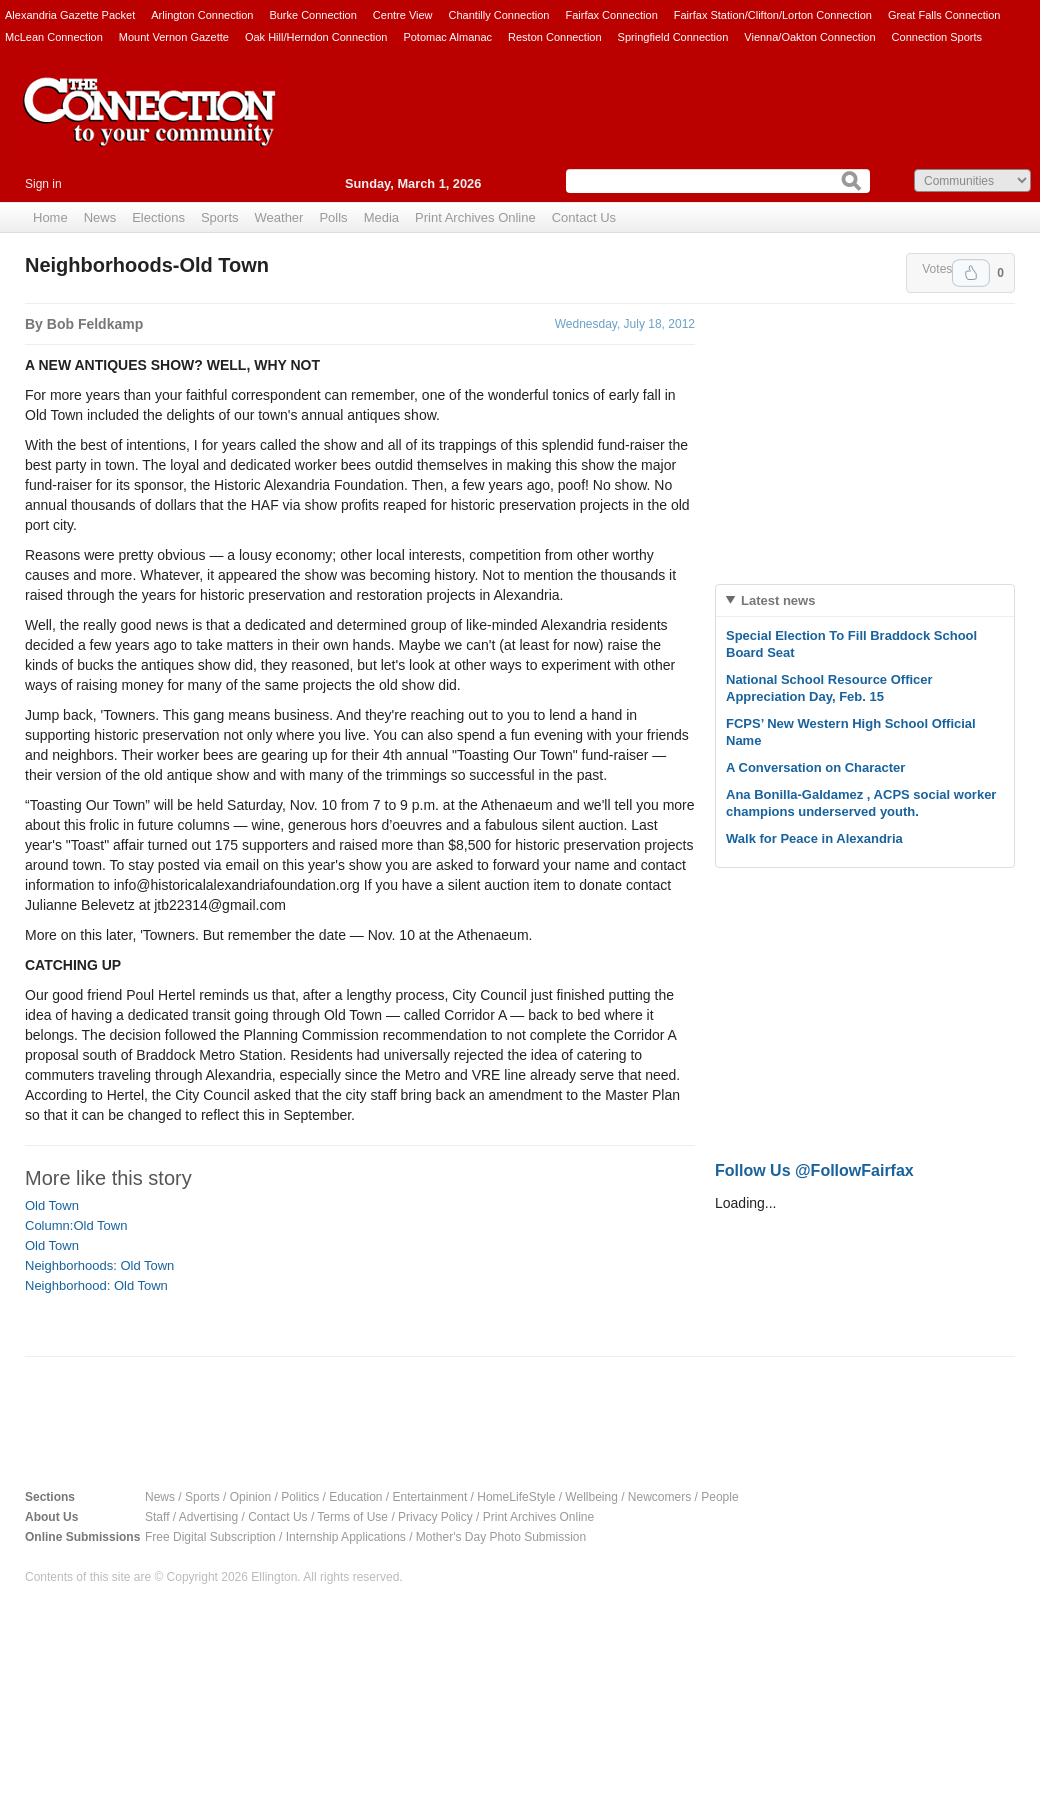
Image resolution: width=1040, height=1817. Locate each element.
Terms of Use (352, 1517)
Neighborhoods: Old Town (99, 1265)
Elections (158, 217)
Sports (220, 217)
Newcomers (659, 1497)
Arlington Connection (202, 15)
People (719, 1497)
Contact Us (584, 217)
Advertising (208, 1517)
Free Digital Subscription (210, 1537)
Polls (333, 217)
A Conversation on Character (815, 767)
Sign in (43, 184)
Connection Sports (937, 37)
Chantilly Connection (499, 15)
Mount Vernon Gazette (174, 37)
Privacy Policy (435, 1517)
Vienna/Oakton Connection (809, 37)
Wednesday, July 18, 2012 (625, 324)
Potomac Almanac (447, 37)
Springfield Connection (673, 37)
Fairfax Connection (611, 15)
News (100, 217)
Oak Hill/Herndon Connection (316, 37)
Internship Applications (346, 1537)
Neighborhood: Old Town (96, 1285)
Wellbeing (591, 1497)
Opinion (250, 1497)
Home (50, 217)
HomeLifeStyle (516, 1497)
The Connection (150, 127)
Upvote (971, 273)
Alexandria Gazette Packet (70, 15)
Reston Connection (555, 37)
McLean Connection (54, 37)
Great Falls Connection (944, 15)
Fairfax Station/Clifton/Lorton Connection (773, 15)
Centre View (403, 15)
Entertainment (430, 1497)
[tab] (865, 600)
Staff (157, 1517)
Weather (279, 217)
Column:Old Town (76, 1225)
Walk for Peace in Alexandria (814, 838)
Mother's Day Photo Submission (501, 1537)
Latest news (778, 600)
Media (381, 217)
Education (355, 1497)
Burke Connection (312, 15)
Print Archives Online (475, 217)
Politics (300, 1497)
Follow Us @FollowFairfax (814, 1170)
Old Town (52, 1205)
